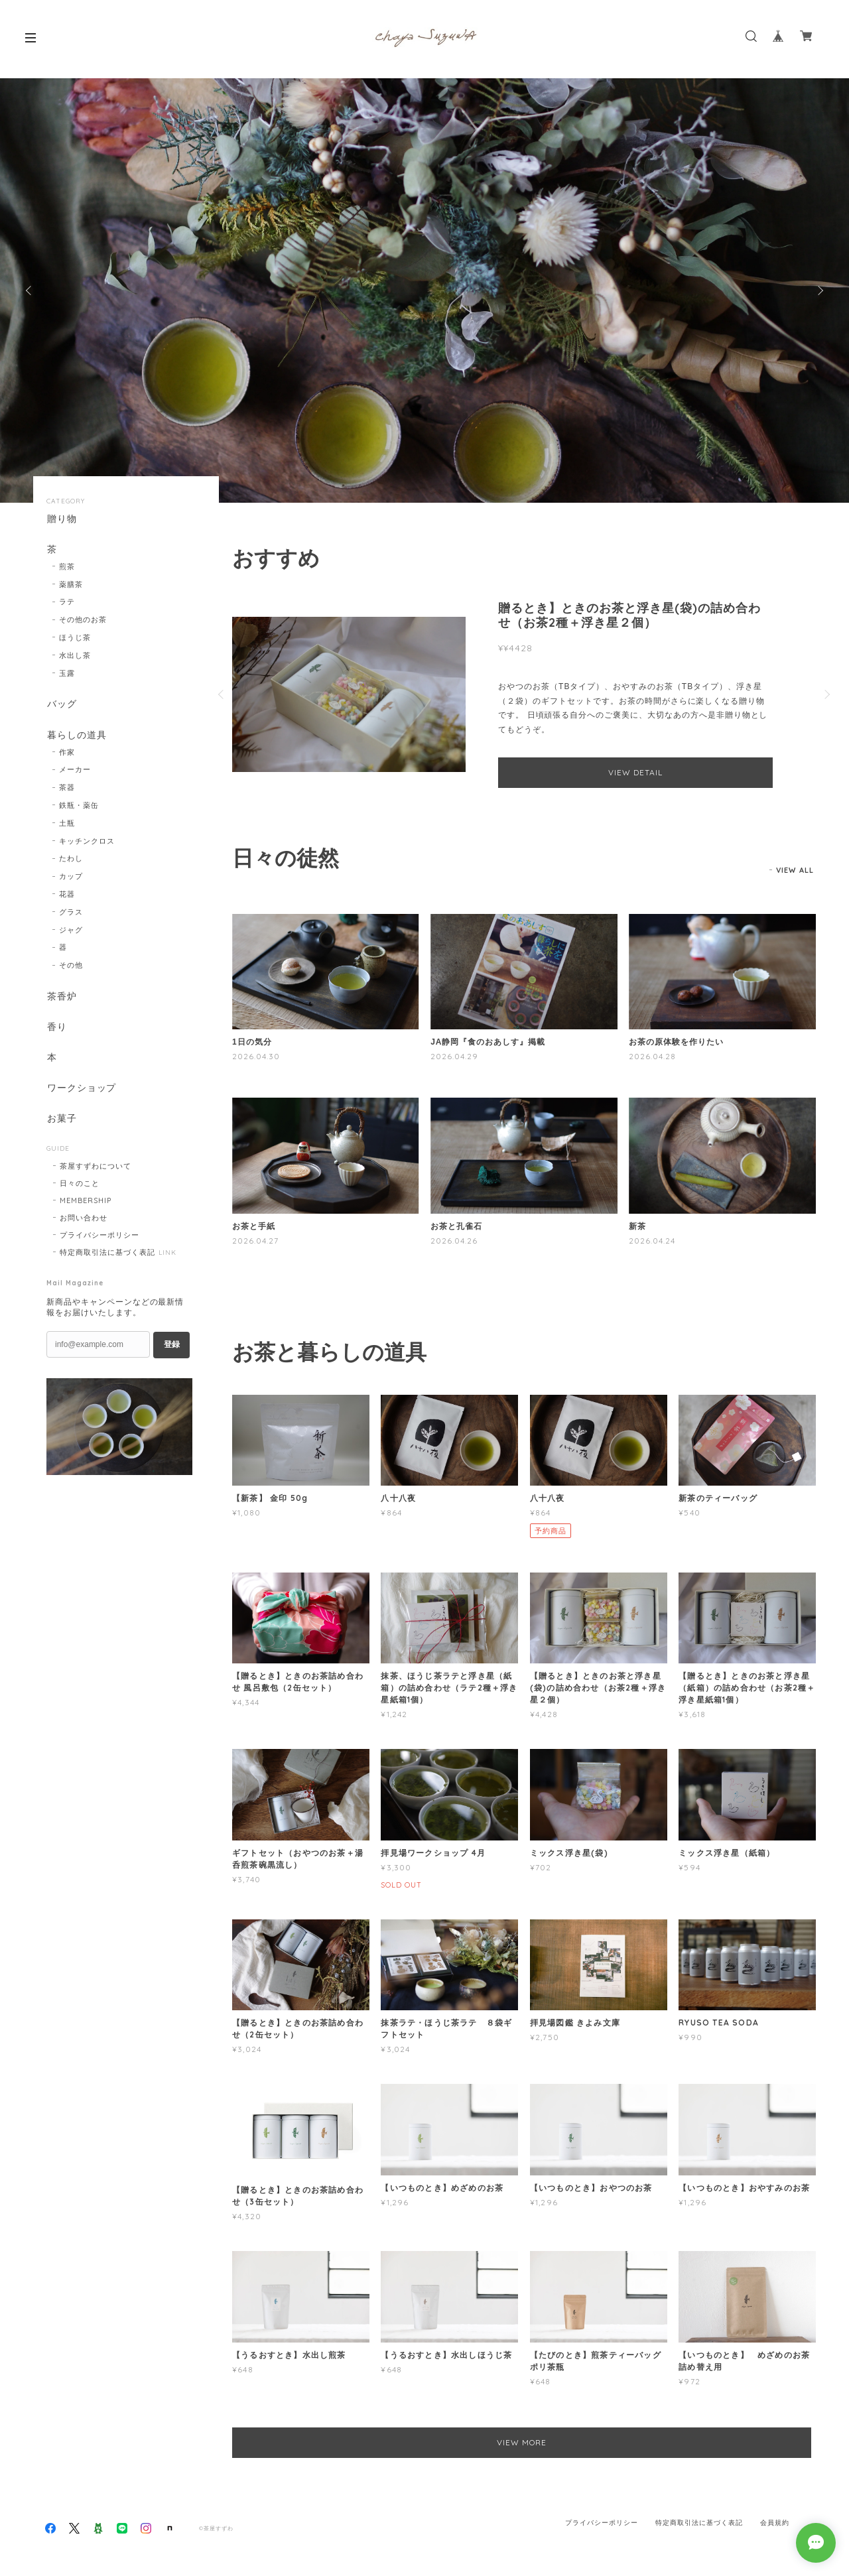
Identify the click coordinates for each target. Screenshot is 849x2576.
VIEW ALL (795, 870)
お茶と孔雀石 (456, 1226)
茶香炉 (61, 998)
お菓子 (61, 1122)
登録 (172, 1349)
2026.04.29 (454, 1056)
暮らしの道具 (76, 736)
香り (56, 1029)
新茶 (637, 1226)
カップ (71, 878)
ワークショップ (81, 1091)
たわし (71, 860)
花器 (67, 896)
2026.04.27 (255, 1241)
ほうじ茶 (75, 638)
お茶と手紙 (253, 1226)
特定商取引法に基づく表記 (107, 1256)
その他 (71, 967)
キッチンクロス (87, 843)
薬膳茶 (71, 585)
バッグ (61, 705)
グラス (71, 914)
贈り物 (61, 519)
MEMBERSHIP (85, 1205)
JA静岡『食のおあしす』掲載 (487, 1042)
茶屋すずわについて (95, 1170)
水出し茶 (75, 656)
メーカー (75, 771)
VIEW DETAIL (635, 772)
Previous (30, 290)
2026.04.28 (652, 1056)
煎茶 (67, 567)
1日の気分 (251, 1042)
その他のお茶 (83, 620)
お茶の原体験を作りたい (676, 1042)
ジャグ (71, 931)
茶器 (67, 789)
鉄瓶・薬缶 (79, 807)
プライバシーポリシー (99, 1239)
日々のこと (79, 1187)
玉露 (67, 673)
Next (819, 290)
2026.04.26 (454, 1241)
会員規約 (774, 2519)
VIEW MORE (524, 2442)
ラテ (67, 603)
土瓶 (67, 825)
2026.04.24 (652, 1241)
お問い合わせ (83, 1222)
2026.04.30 (256, 1056)
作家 (67, 754)
